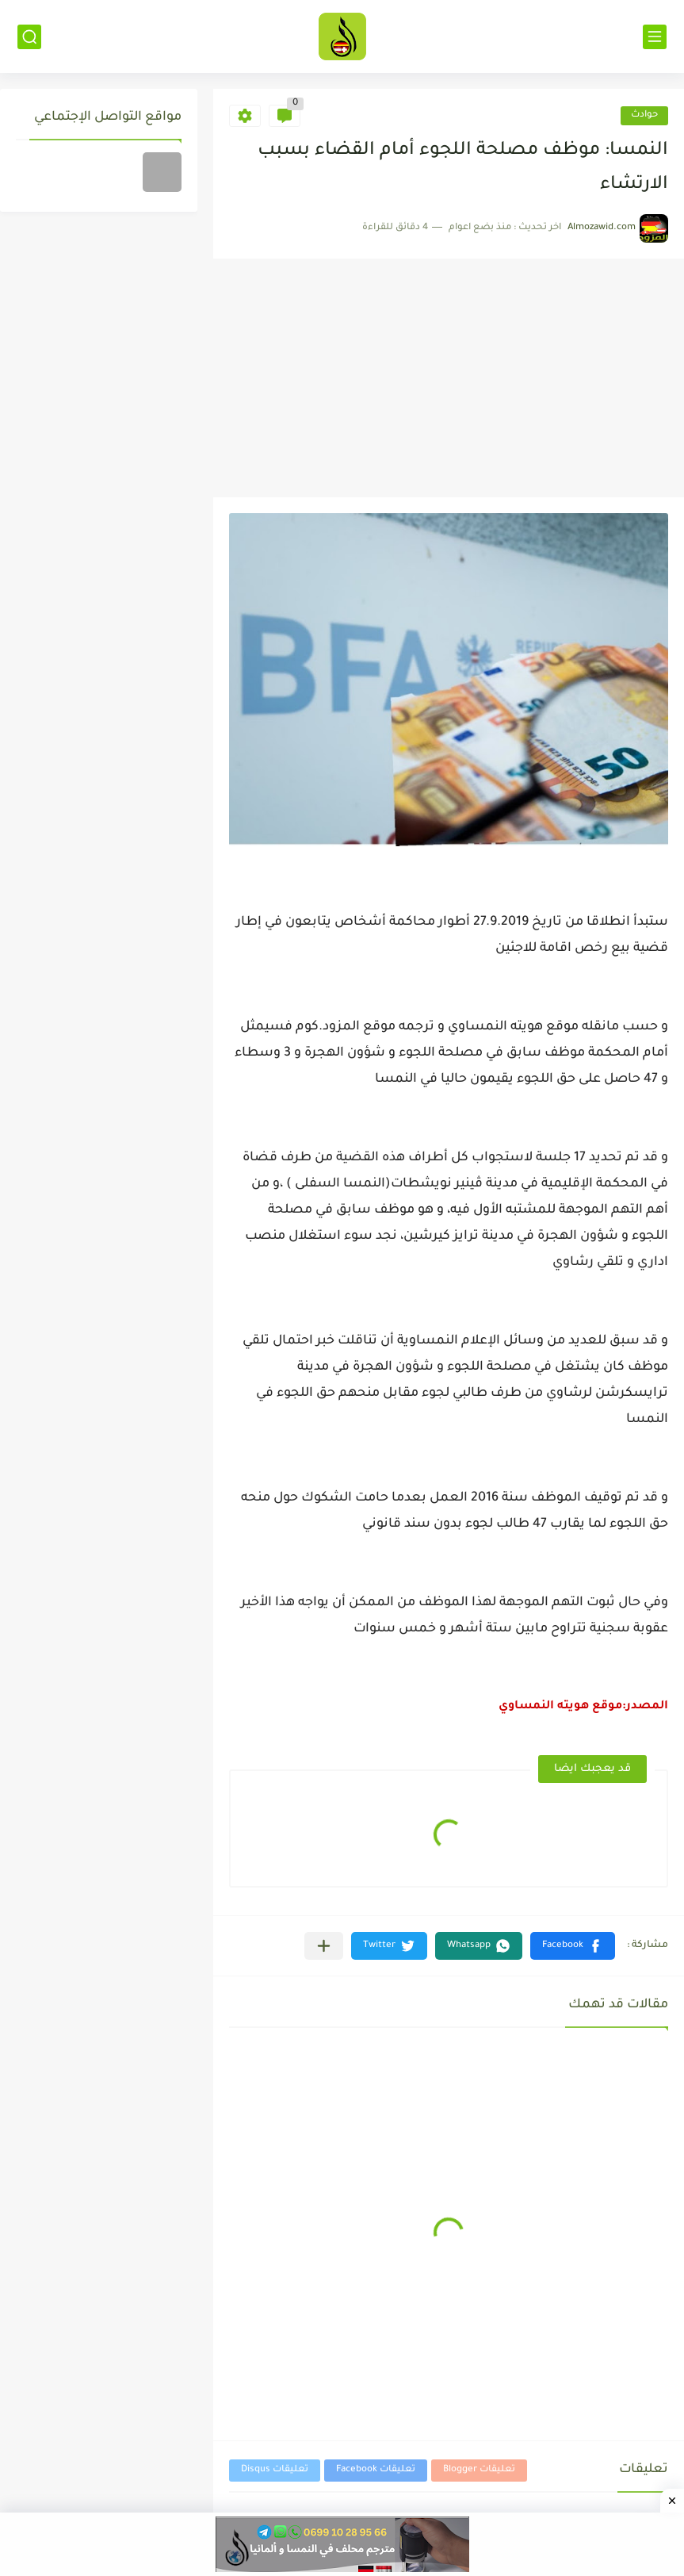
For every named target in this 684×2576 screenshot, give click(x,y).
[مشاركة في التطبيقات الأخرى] (323, 1946)
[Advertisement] (447, 378)
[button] (572, 1946)
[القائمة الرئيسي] (655, 37)
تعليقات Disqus (274, 2470)
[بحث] (29, 37)
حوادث (644, 115)
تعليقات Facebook (375, 2470)
